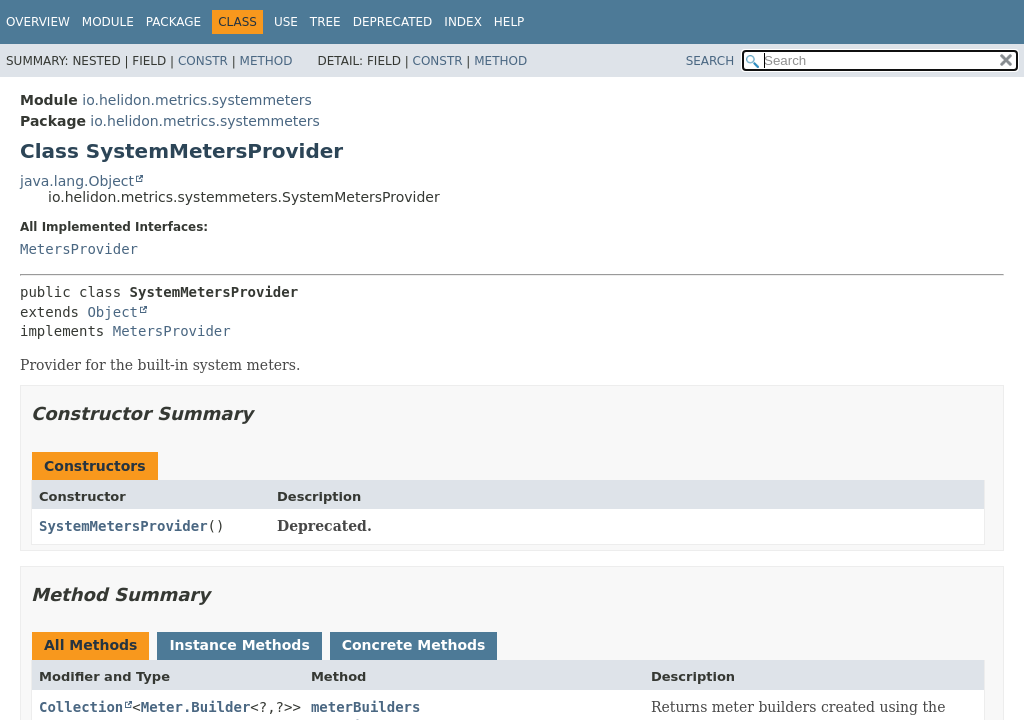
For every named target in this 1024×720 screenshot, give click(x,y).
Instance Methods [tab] (239, 645)
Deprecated (393, 22)
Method (266, 61)
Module (108, 22)
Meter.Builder (196, 707)
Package (173, 22)
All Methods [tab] (90, 645)
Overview (38, 22)
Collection (81, 707)
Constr (203, 61)
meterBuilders (366, 707)
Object (112, 312)
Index (463, 22)
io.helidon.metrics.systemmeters (197, 100)
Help (509, 22)
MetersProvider (79, 249)
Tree (325, 22)
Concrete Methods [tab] (414, 645)
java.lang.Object (77, 181)
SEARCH (710, 61)
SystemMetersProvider (123, 526)
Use (286, 22)
